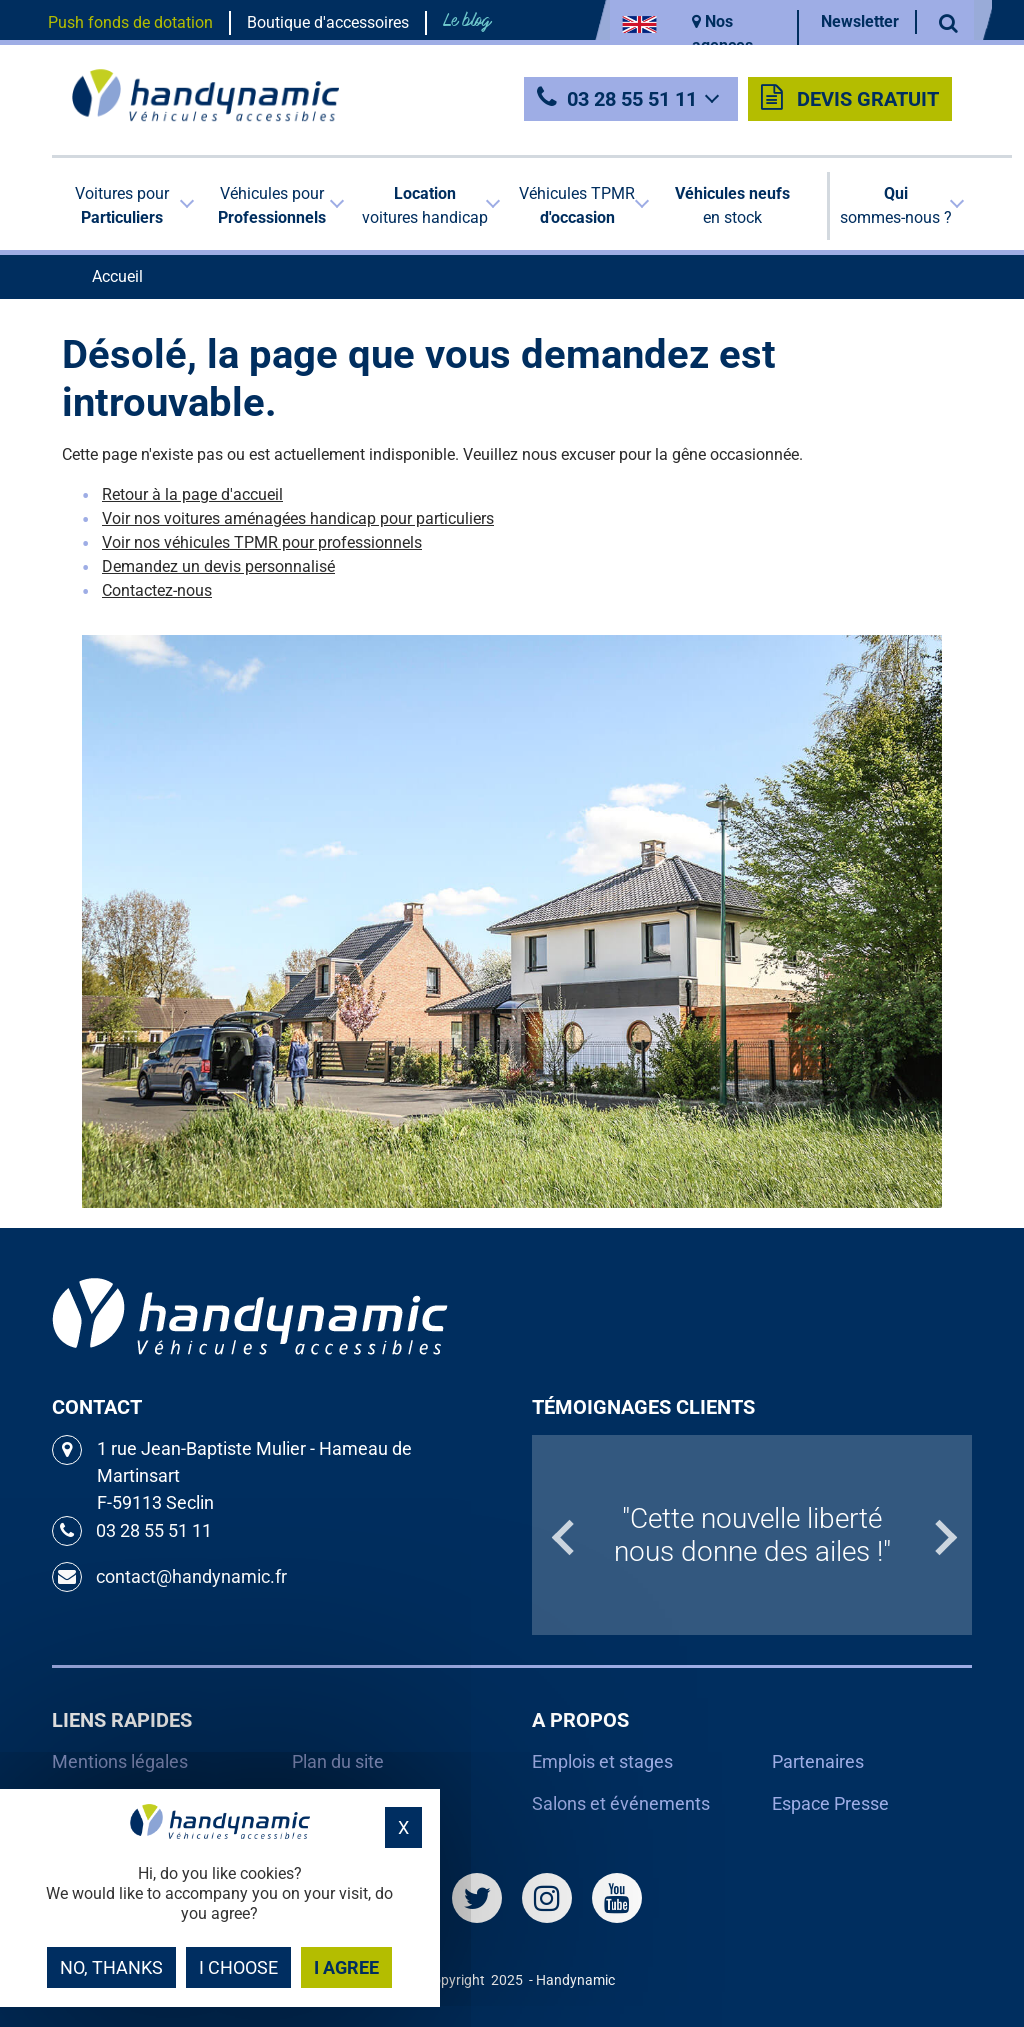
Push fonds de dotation (130, 22)
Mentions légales (120, 1761)
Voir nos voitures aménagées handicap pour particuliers (298, 518)
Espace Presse (830, 1803)
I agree (346, 1967)
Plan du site (338, 1761)
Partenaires (818, 1761)
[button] (127, 206)
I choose (238, 1967)
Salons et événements (621, 1803)
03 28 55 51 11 (632, 99)
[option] (752, 1535)
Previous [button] (542, 1535)
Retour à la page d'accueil (192, 494)
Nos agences (722, 33)
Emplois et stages (602, 1761)
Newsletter (860, 21)
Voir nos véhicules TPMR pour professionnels (262, 542)
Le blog (467, 21)
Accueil (117, 276)
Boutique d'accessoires (328, 22)
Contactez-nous (157, 590)
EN (640, 24)
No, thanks (111, 1967)
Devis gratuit (850, 98)
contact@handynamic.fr (169, 1577)
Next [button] (962, 1535)
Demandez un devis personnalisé (218, 566)
